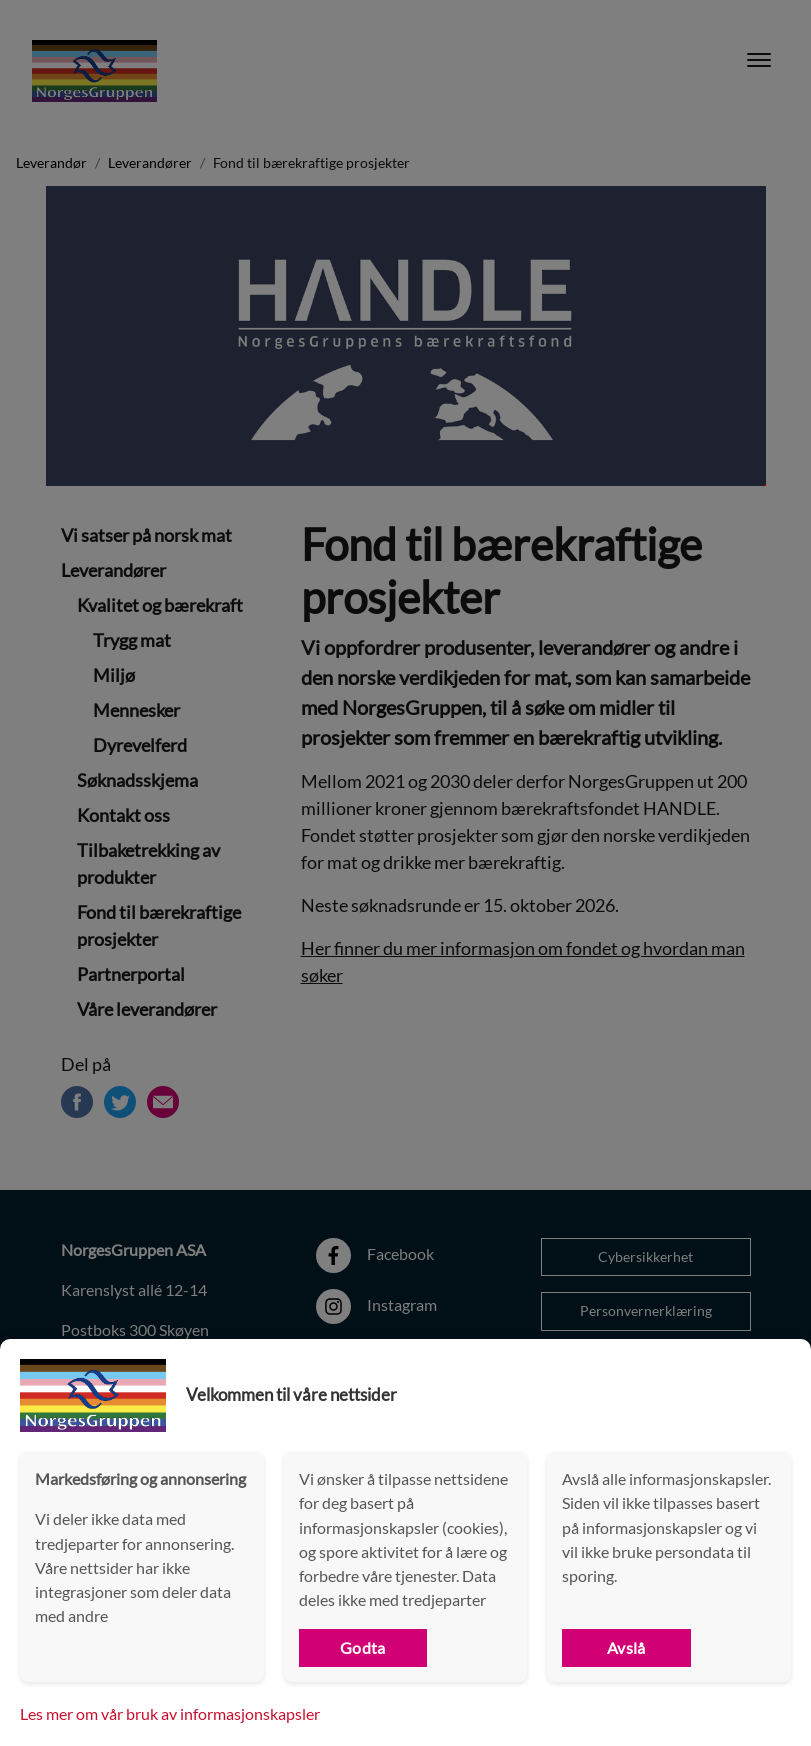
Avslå (626, 1647)
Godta (363, 1647)
